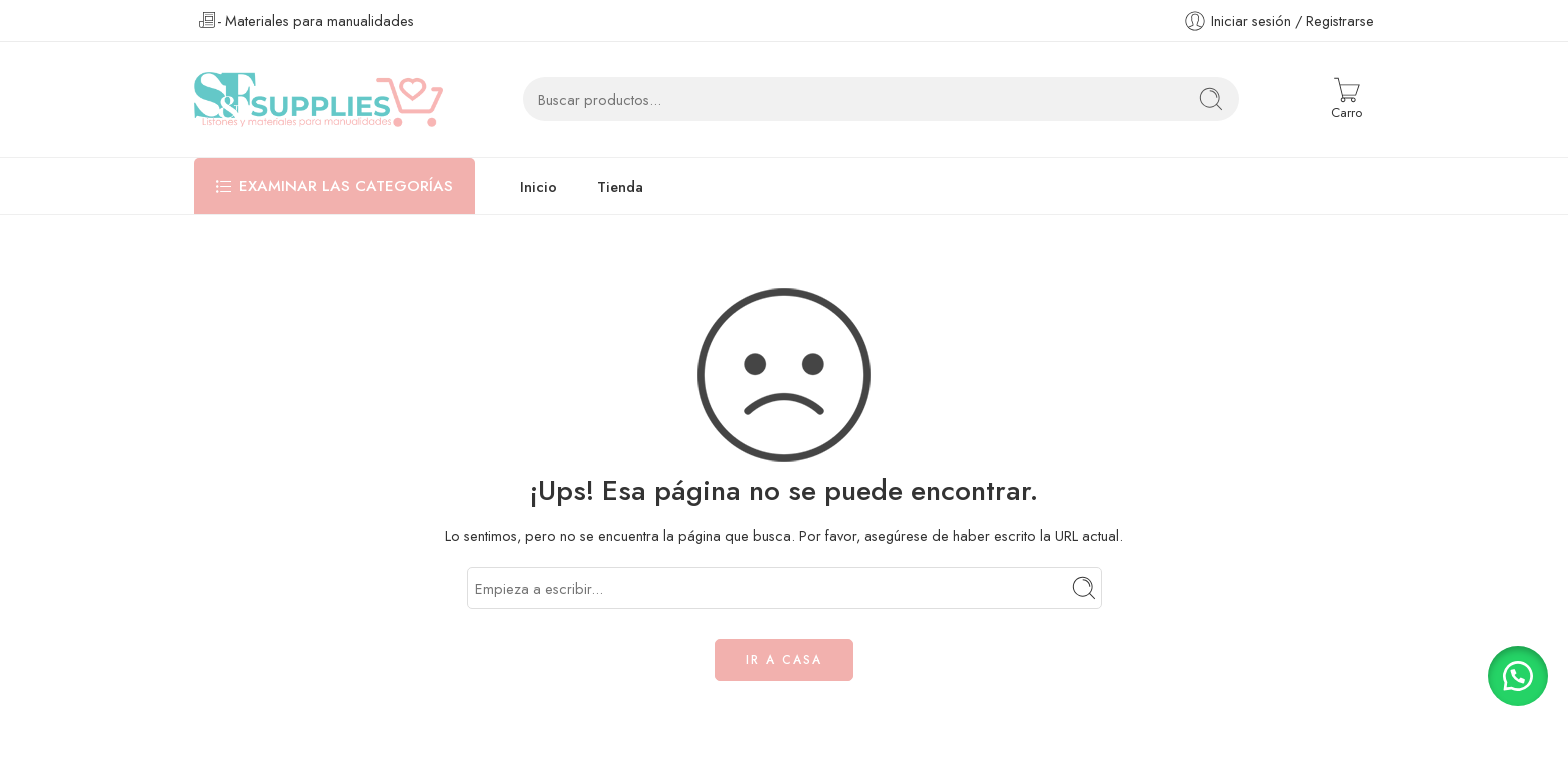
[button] (1518, 676)
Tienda (620, 186)
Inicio (538, 186)
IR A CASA (784, 660)
